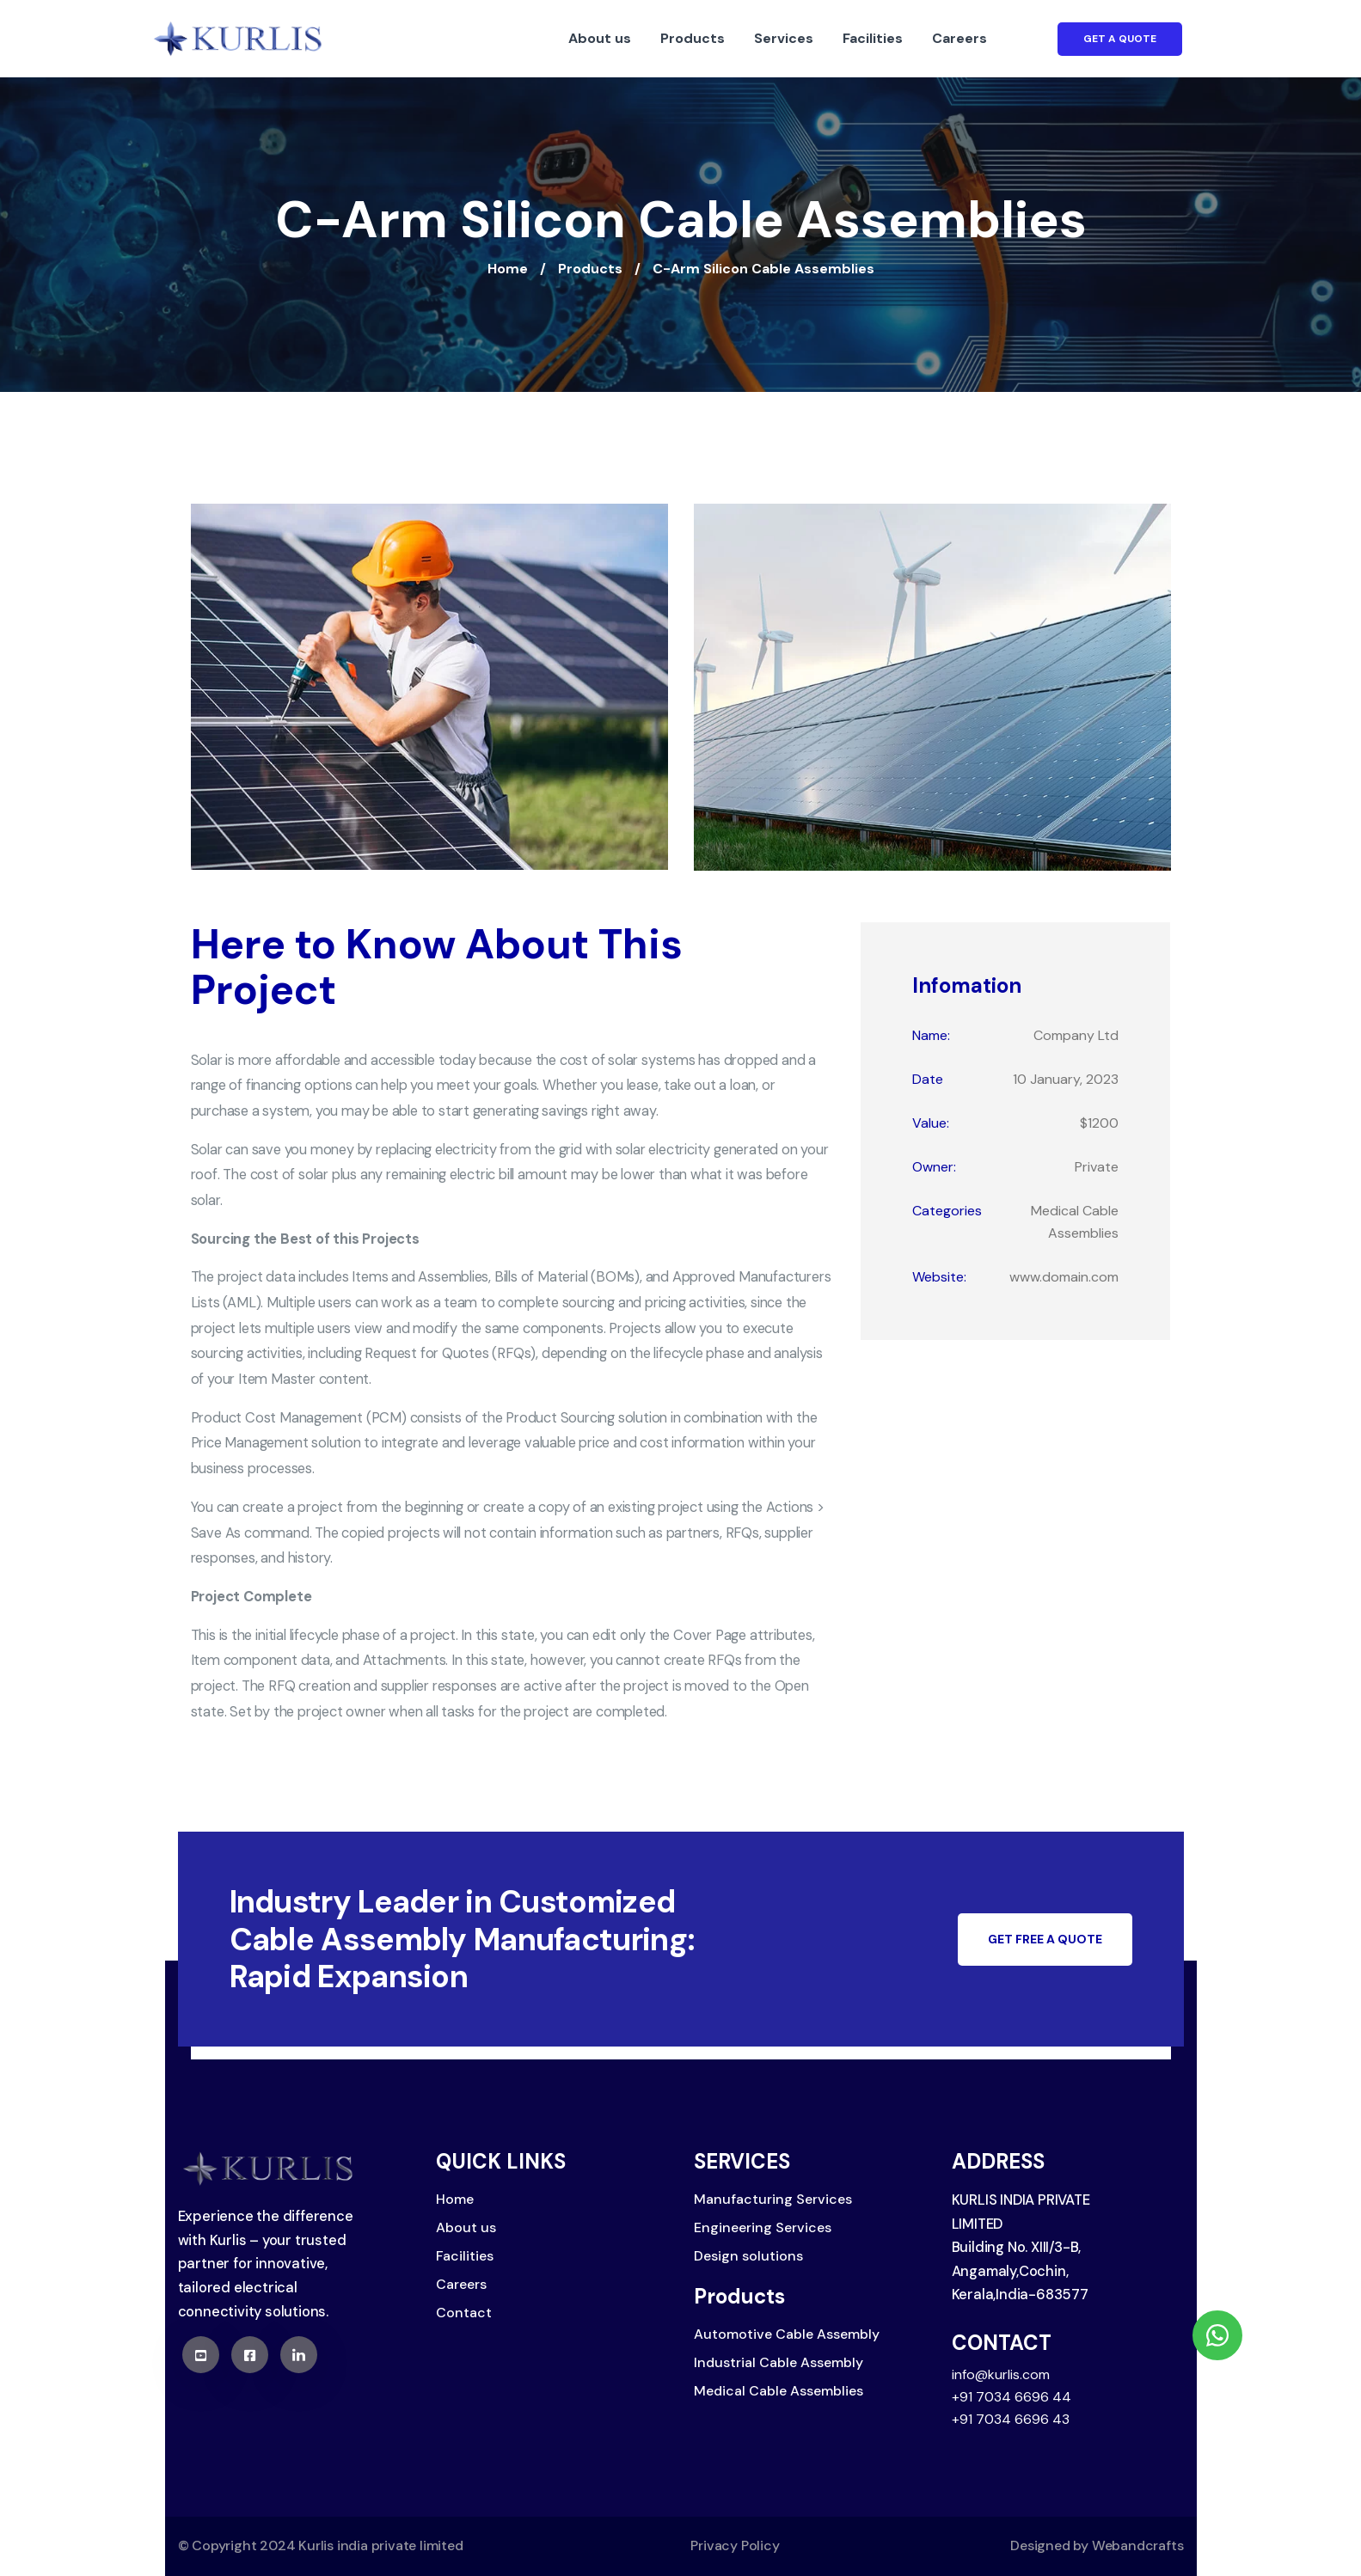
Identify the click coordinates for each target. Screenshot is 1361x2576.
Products (692, 38)
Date (927, 1079)
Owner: (934, 1167)
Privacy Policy (734, 2545)
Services (783, 38)
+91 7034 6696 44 (1011, 2397)
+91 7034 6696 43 (1011, 2419)
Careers (959, 38)
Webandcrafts (1138, 2545)
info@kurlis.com (1001, 2374)
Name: (931, 1035)
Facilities (873, 38)
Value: (930, 1123)
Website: (939, 1277)
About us (599, 38)
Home (507, 269)
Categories (947, 1211)
